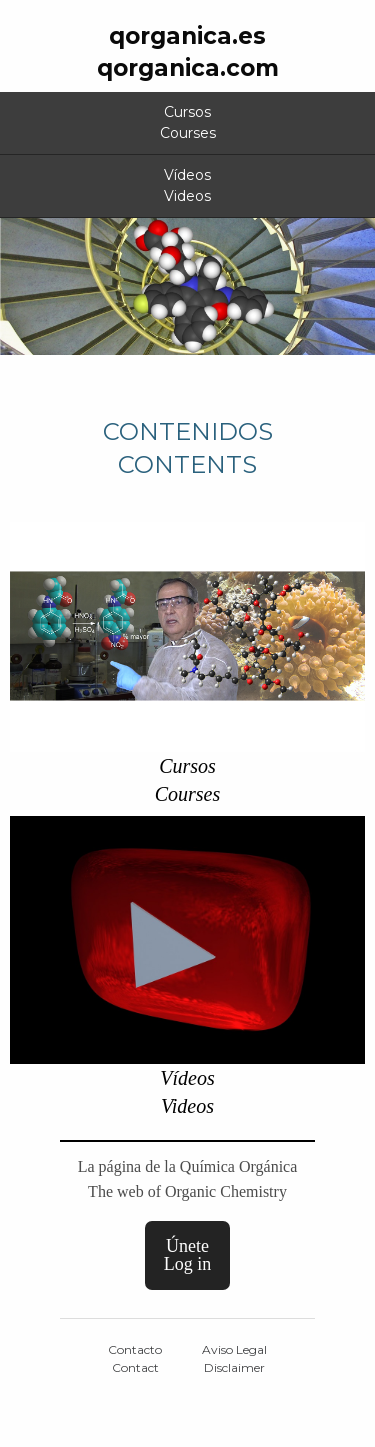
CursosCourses (188, 122)
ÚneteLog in (188, 1255)
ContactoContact (135, 1358)
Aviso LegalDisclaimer (234, 1358)
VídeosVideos (187, 185)
